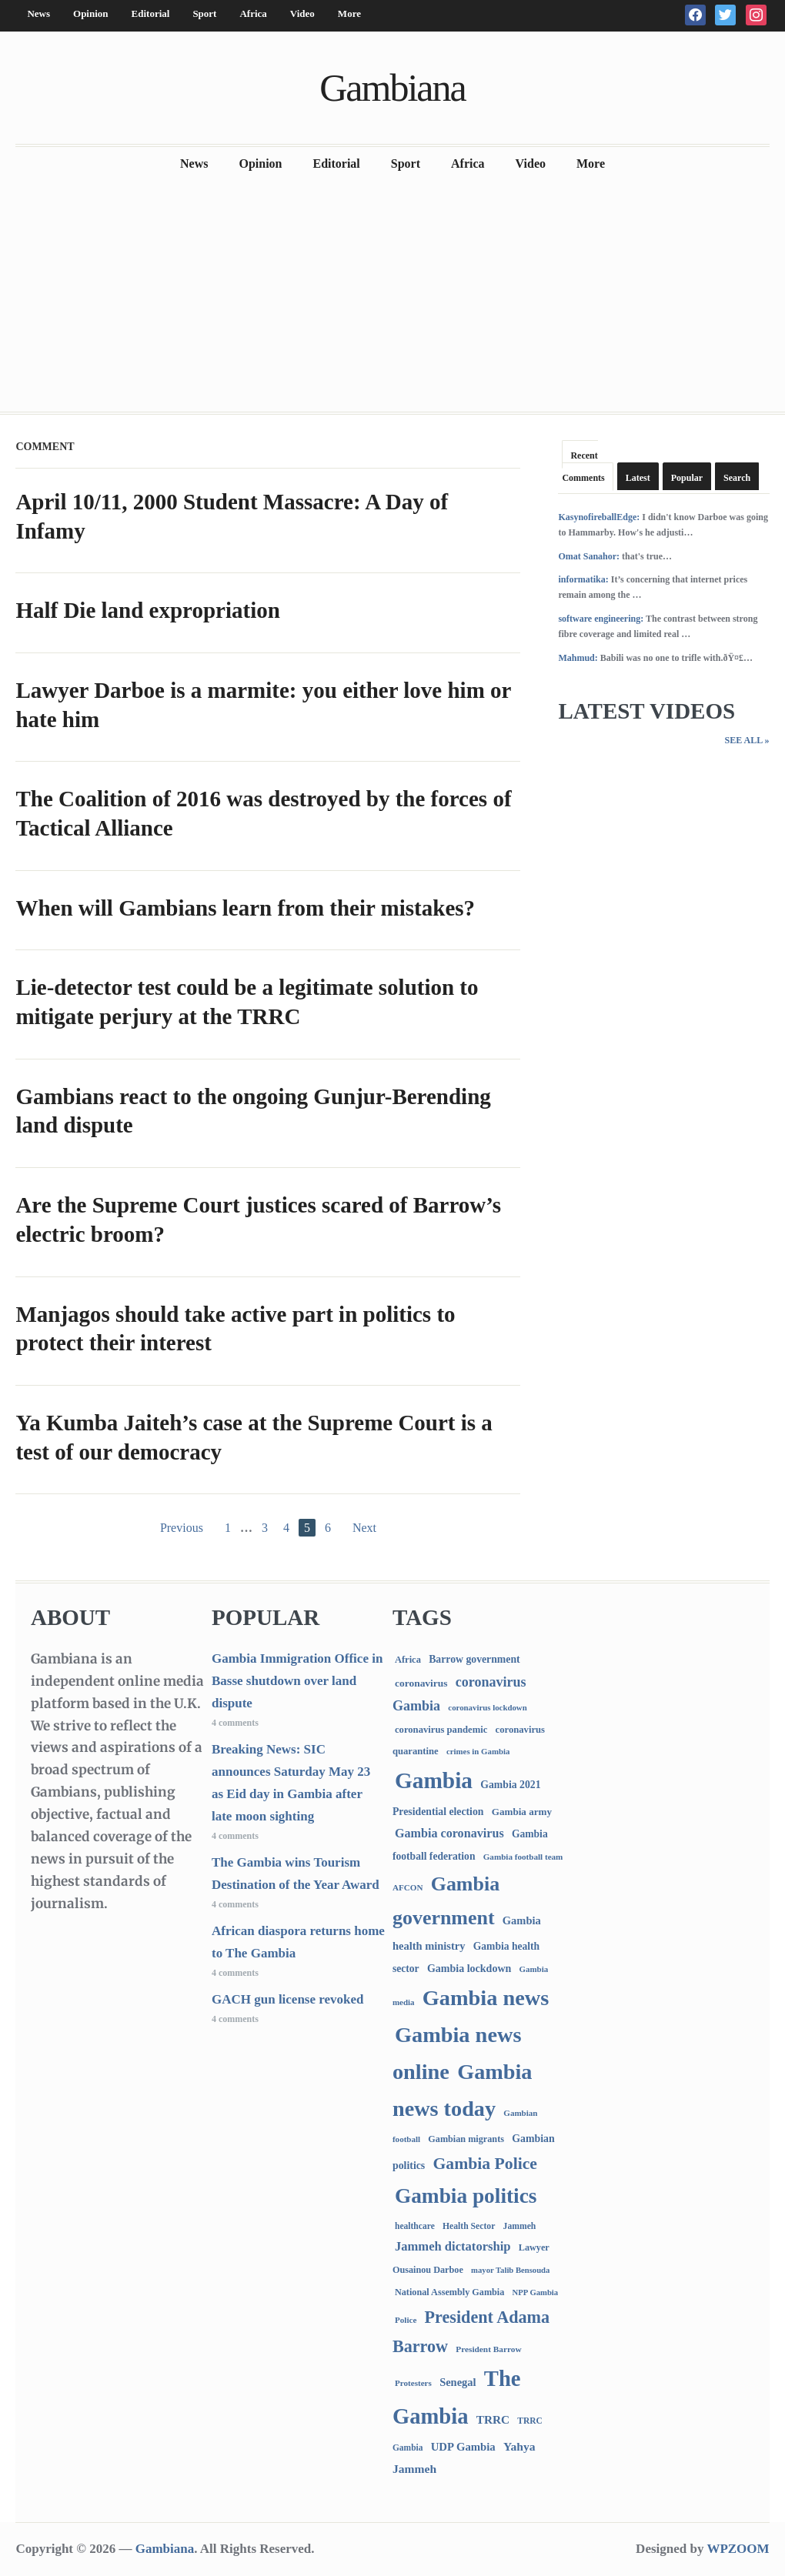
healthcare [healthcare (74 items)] (415, 2226)
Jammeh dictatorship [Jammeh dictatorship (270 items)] (453, 2246)
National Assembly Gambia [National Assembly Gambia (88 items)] (449, 2292)
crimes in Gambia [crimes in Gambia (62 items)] (477, 1751)
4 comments (235, 1722)
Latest (638, 477)
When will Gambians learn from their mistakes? (245, 908)
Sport (204, 13)
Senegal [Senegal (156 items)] (457, 2382)
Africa (252, 13)
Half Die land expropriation (147, 610)
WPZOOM (737, 2548)
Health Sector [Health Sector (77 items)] (469, 2226)
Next (364, 1527)
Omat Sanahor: (589, 556)
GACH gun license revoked (288, 1999)
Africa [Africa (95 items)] (408, 1659)
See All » (747, 740)
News (38, 13)
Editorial (151, 13)
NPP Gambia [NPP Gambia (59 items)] (536, 2292)
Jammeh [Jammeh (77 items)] (519, 2226)
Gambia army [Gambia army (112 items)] (522, 1811)
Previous (181, 1527)
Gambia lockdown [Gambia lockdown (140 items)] (469, 1968)
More (349, 13)
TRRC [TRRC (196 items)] (492, 2419)
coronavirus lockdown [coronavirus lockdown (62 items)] (487, 1707)
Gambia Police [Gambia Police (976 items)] (485, 2163)
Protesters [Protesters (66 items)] (413, 2382)
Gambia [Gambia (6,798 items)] (434, 1780)
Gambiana (392, 87)
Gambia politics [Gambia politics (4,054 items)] (465, 2195)
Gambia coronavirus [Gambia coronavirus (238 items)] (449, 1833)
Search (736, 477)
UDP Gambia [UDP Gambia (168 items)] (463, 2447)
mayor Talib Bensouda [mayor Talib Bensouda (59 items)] (510, 2270)
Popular (687, 477)
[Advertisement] (392, 296)
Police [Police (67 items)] (405, 2319)
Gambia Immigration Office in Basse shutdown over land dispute (297, 1680)
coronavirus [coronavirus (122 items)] (421, 1683)
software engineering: (600, 618)
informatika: (583, 579)
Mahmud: (577, 657)
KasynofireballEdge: (599, 517)
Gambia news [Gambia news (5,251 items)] (486, 1998)
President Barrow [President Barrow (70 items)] (488, 2349)
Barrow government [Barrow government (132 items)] (474, 1659)
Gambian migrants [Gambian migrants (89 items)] (466, 2139)
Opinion (91, 13)
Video (302, 13)
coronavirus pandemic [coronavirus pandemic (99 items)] (441, 1729)
